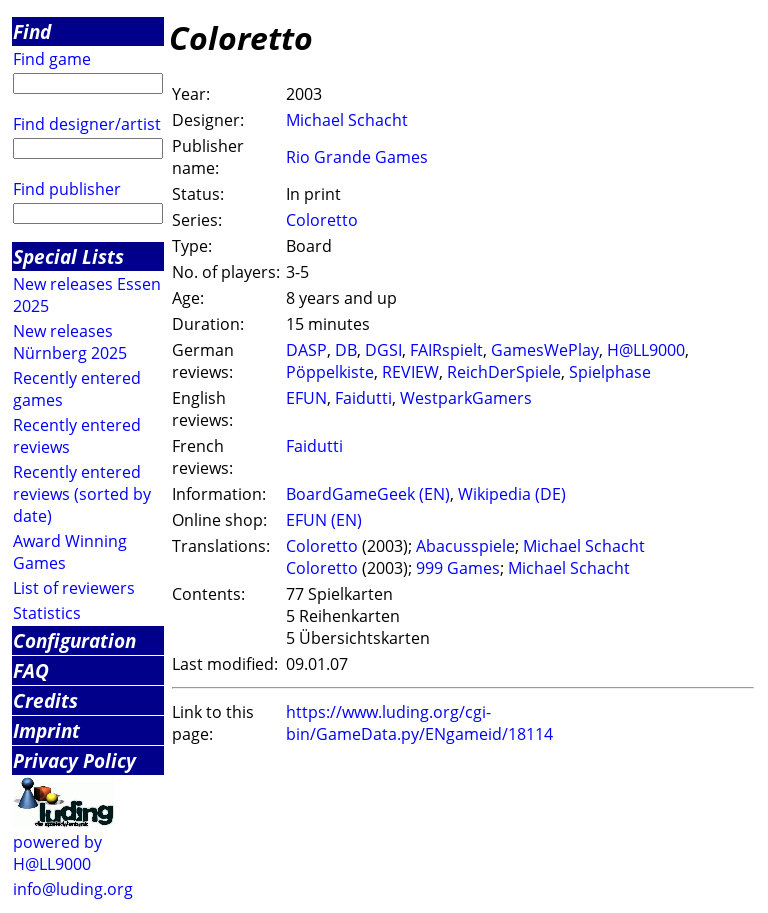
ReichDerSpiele (504, 372)
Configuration (74, 640)
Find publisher (67, 189)
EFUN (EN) (324, 520)
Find (32, 31)
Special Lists (68, 256)
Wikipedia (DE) (512, 494)
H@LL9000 (646, 350)
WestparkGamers (466, 398)
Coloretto (322, 220)
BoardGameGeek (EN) (368, 494)
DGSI (383, 350)
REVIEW (410, 372)
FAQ (31, 670)
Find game (52, 59)
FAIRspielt (446, 350)
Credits (45, 700)
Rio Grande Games (357, 157)
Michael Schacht (347, 120)
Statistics (47, 613)
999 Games (458, 568)
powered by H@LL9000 (57, 853)
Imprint (46, 730)
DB (346, 350)
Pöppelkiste (330, 372)
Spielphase (610, 372)
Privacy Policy (74, 760)
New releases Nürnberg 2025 (70, 342)
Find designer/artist (87, 124)
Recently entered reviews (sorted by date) (82, 494)
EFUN (306, 398)
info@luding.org (73, 889)
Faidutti (363, 398)
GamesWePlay (545, 350)
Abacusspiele (465, 546)
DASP (306, 350)
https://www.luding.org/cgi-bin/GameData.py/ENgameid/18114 (419, 723)
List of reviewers (74, 588)
